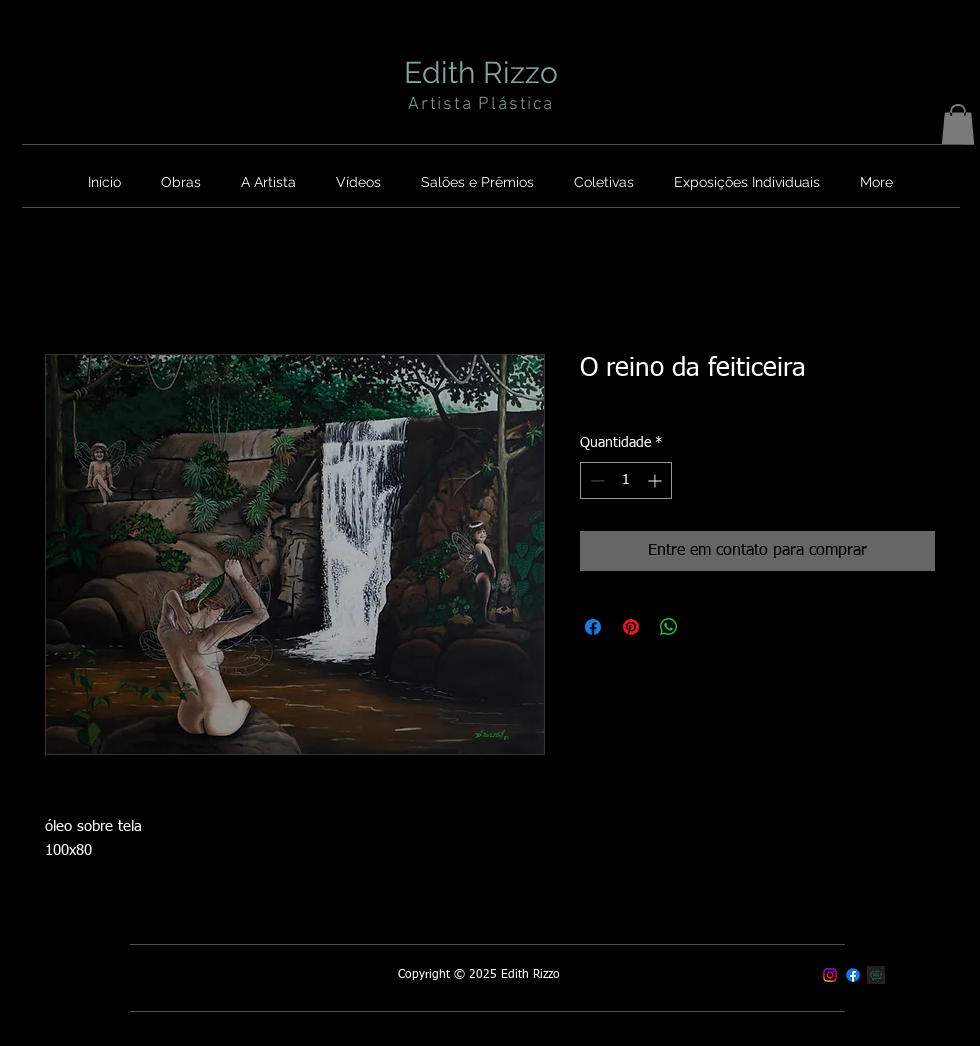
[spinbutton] (626, 480)
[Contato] (876, 975)
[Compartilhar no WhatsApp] (669, 627)
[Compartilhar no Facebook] (593, 627)
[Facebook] (853, 975)
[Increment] (656, 480)
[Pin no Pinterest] (631, 627)
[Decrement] (595, 480)
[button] (958, 124)
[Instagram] (830, 975)
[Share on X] (707, 627)
